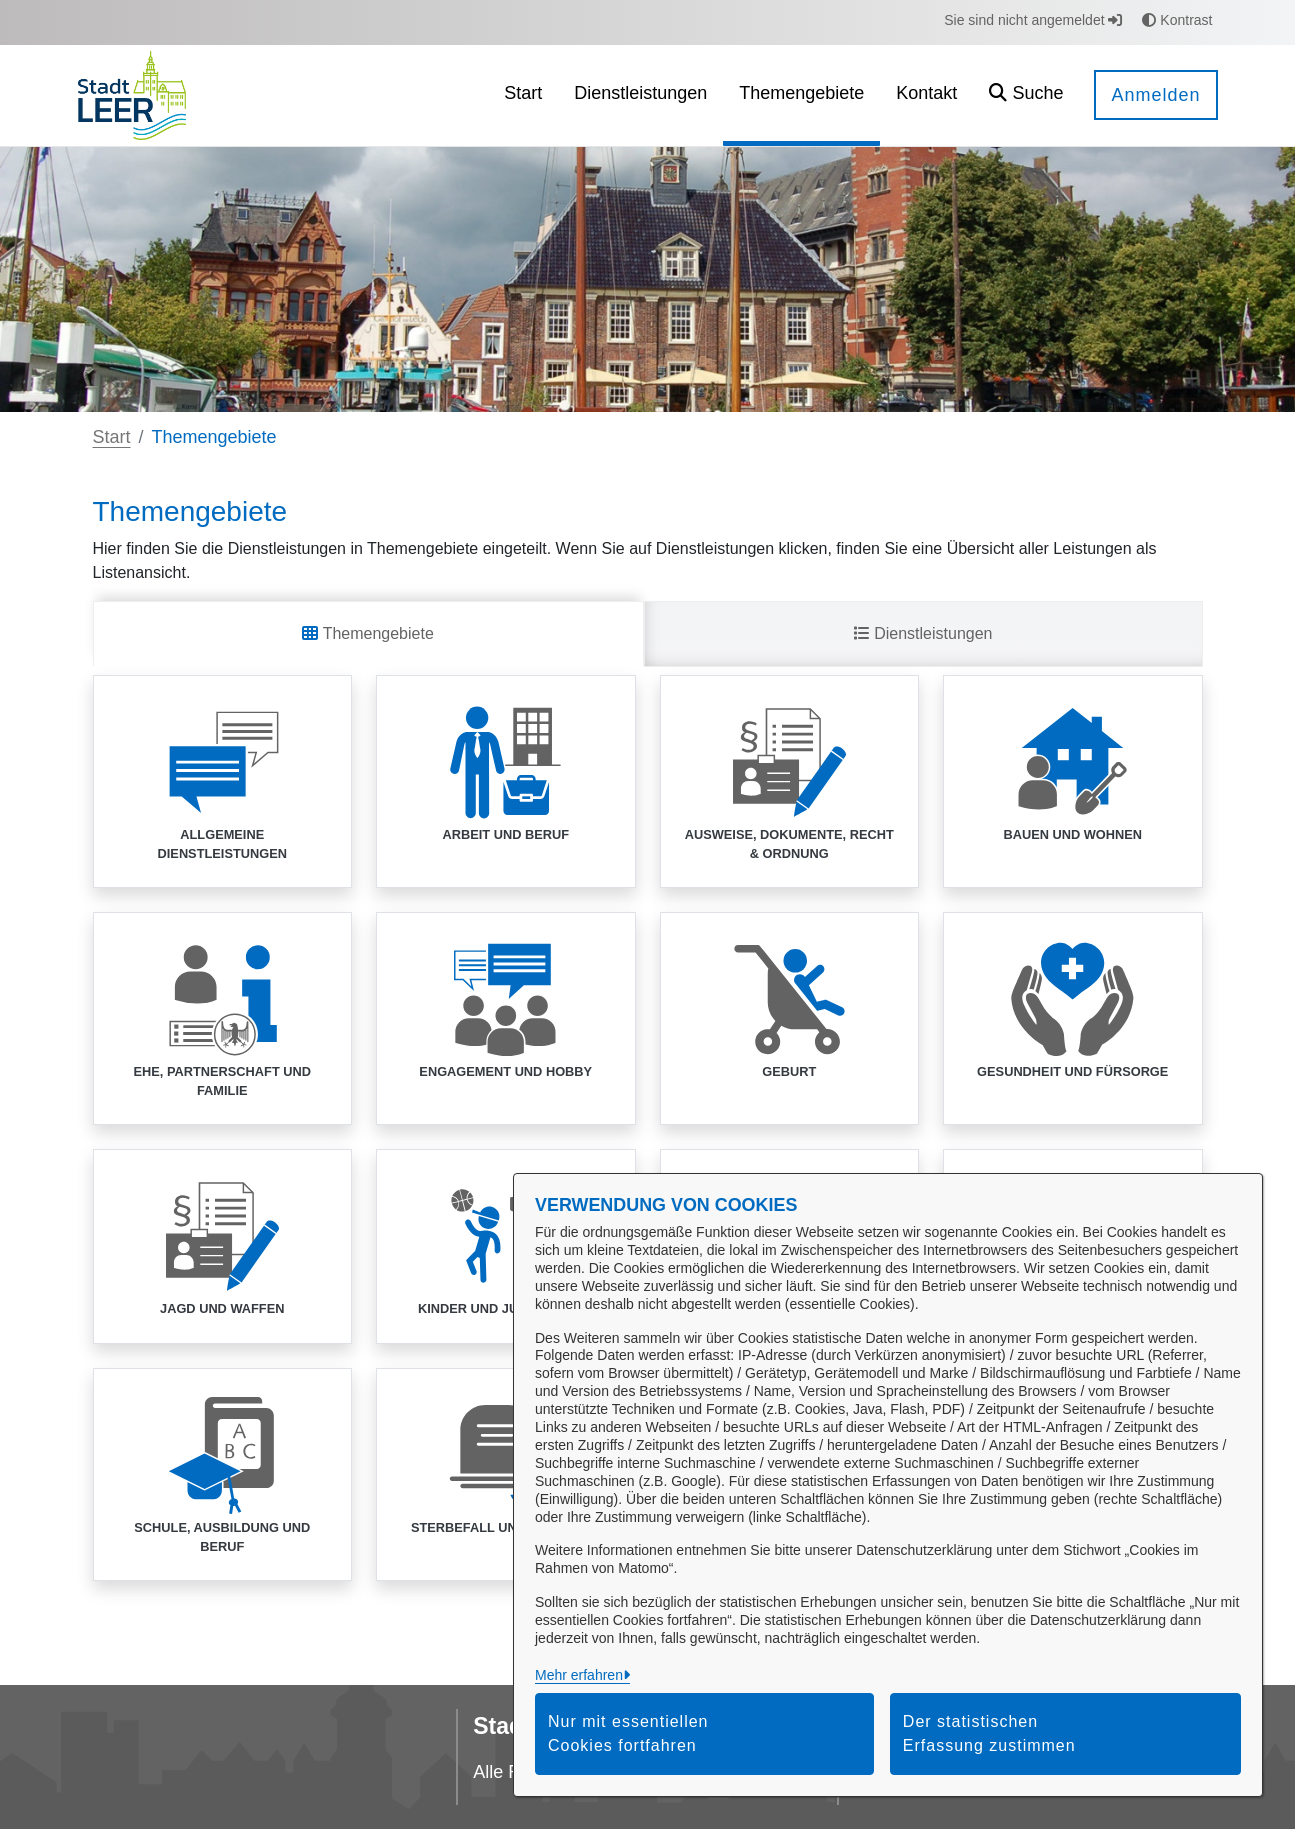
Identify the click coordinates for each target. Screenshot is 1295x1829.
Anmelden (1155, 95)
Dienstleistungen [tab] (923, 633)
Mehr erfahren (579, 1675)
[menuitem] (523, 95)
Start (112, 437)
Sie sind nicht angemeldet (1033, 20)
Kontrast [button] (1177, 20)
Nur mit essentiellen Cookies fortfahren (628, 1733)
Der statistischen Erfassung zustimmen (989, 1733)
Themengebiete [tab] (367, 633)
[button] (1026, 95)
